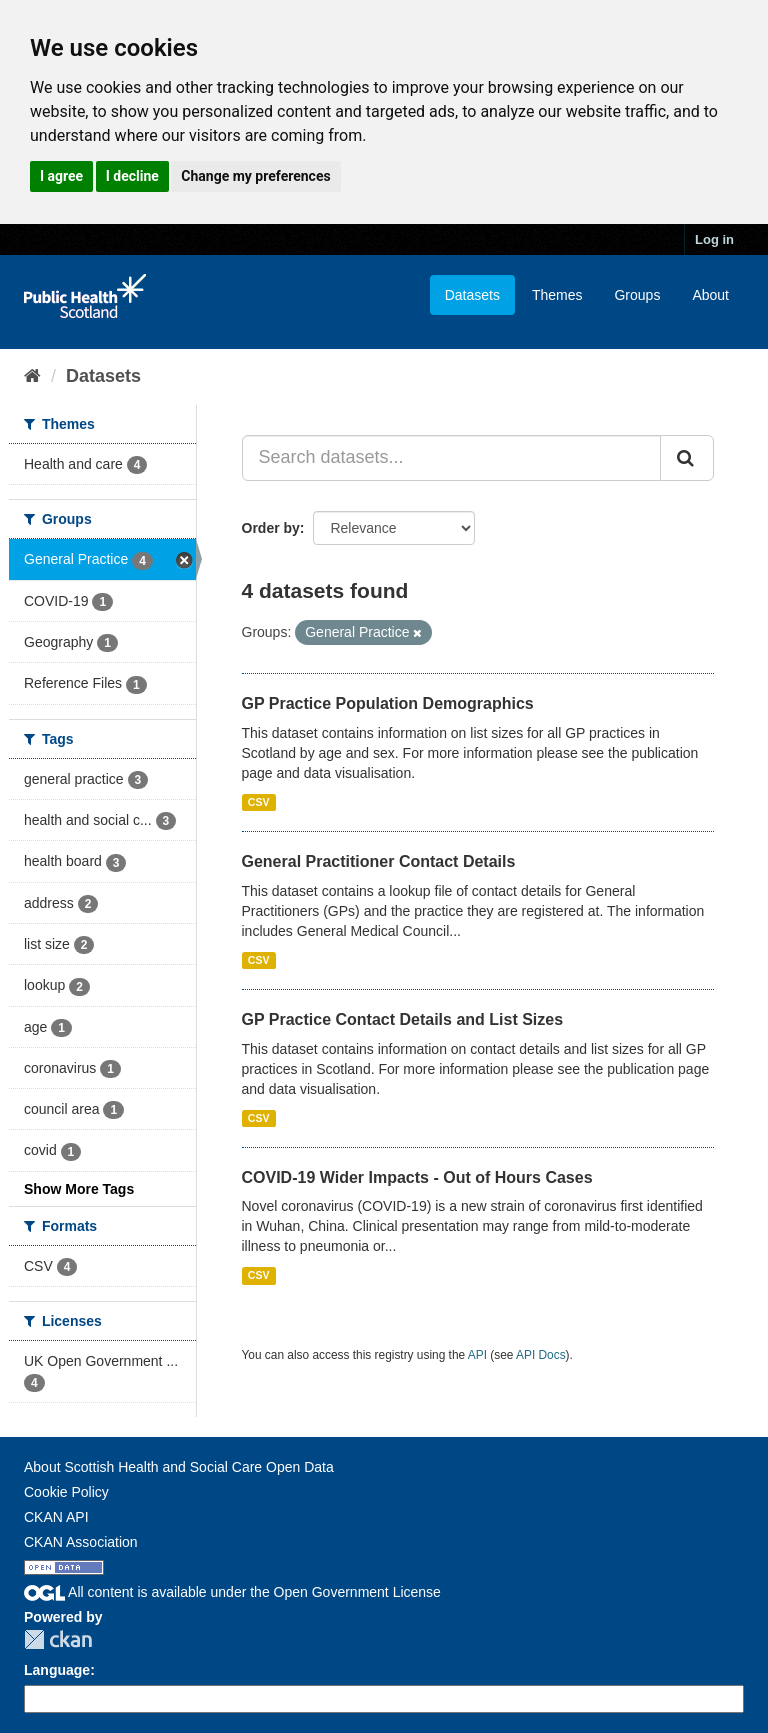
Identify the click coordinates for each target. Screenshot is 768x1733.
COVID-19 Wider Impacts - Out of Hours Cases (417, 1177)
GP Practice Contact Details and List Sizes (403, 1019)
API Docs (541, 1355)
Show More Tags (79, 1189)
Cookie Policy (66, 1492)
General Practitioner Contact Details (379, 861)
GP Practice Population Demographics (388, 703)
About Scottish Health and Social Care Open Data (179, 1467)
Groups (637, 295)
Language (57, 1670)
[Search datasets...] (452, 458)
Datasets (472, 295)
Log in (714, 239)
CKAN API (56, 1517)
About (710, 295)
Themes (557, 295)
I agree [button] (61, 176)
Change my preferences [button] (255, 176)
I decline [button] (132, 176)
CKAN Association (81, 1542)
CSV (259, 802)
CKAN (58, 1639)
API (477, 1355)
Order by (271, 528)
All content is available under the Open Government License (232, 1592)
